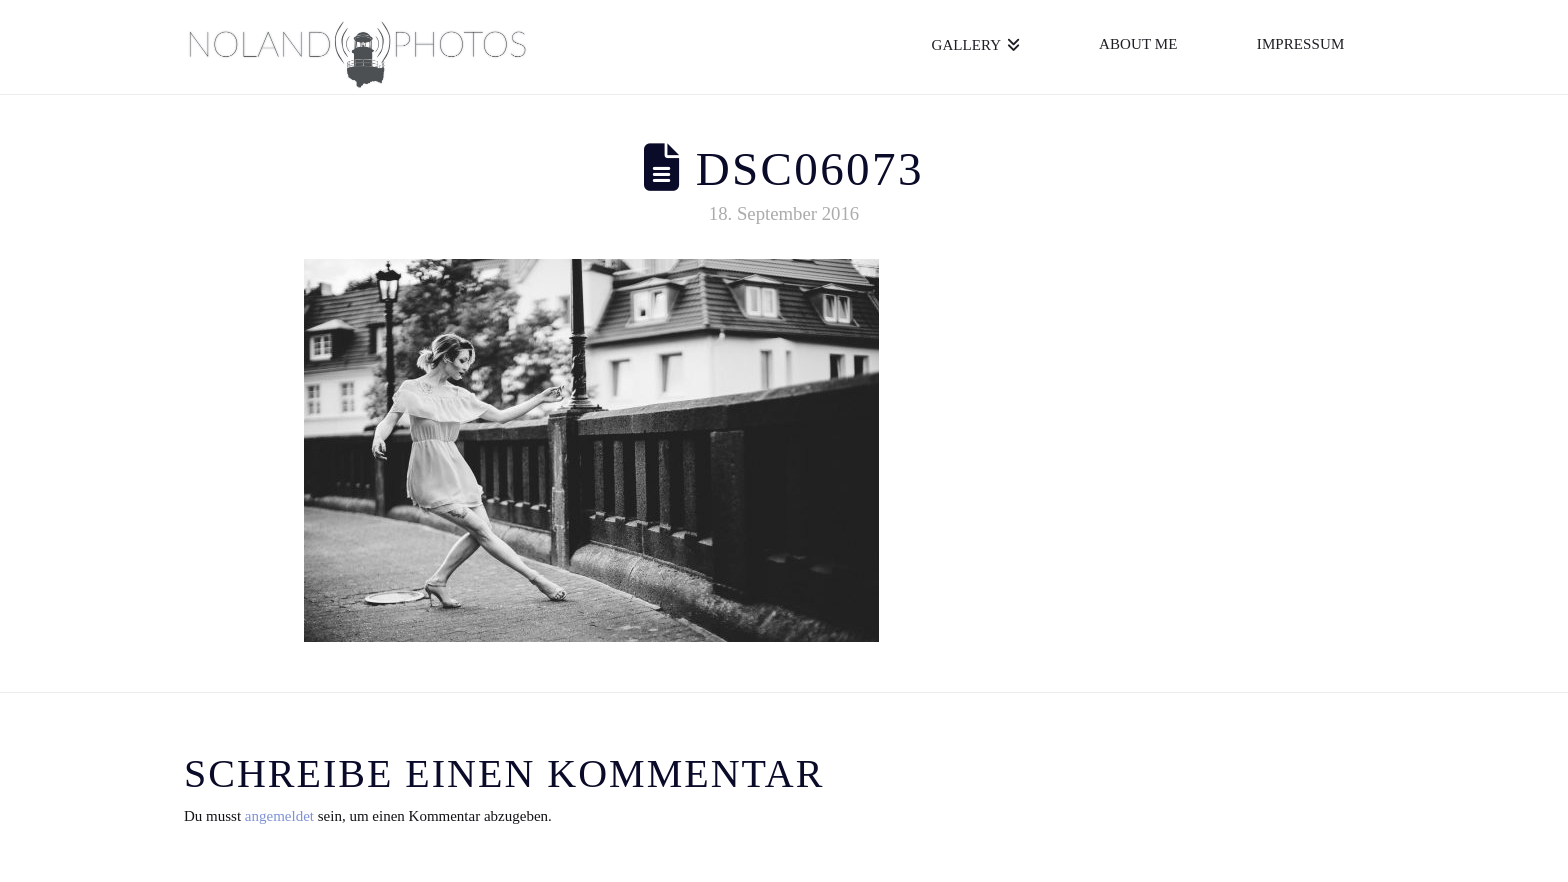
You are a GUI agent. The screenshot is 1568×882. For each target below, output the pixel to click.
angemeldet (279, 816)
